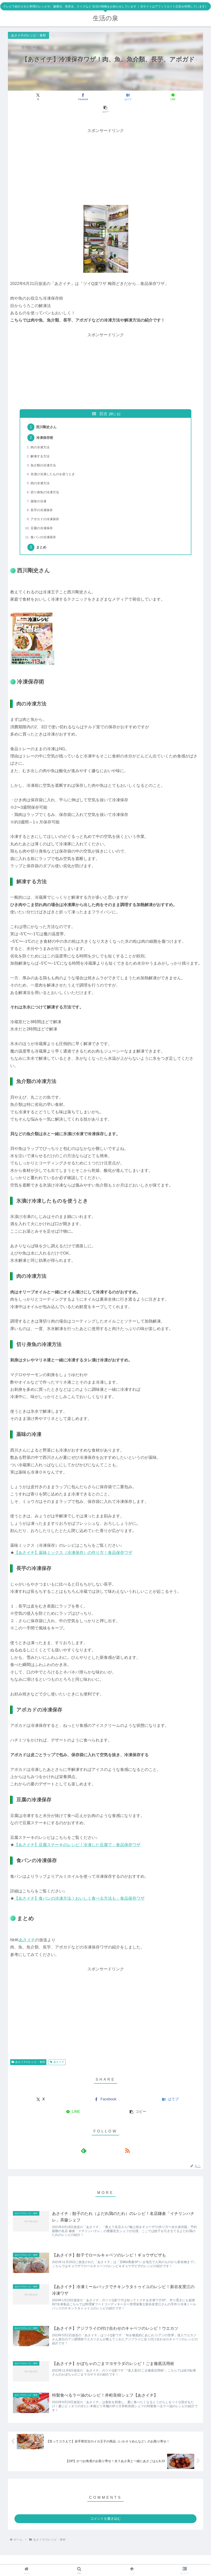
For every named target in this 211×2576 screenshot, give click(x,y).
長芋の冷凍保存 (43, 500)
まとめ (42, 538)
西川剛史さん (47, 415)
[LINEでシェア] (138, 97)
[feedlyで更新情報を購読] (100, 2141)
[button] (171, 97)
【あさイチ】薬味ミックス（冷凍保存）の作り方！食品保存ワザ (73, 1544)
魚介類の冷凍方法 (44, 454)
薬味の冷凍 (39, 491)
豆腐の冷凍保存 (43, 519)
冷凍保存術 (46, 426)
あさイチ (27, 1931)
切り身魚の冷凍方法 (46, 482)
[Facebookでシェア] (72, 97)
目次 (103, 401)
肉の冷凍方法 (41, 435)
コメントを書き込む (105, 2513)
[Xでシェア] (40, 97)
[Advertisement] (105, 153)
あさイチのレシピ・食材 (28, 2053)
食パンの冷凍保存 (44, 528)
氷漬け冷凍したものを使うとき (54, 463)
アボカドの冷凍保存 (46, 509)
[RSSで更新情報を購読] (110, 2141)
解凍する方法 (41, 445)
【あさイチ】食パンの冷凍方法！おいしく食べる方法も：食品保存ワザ (79, 1889)
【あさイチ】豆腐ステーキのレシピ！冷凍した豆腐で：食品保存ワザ (77, 1836)
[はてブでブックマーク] (105, 97)
